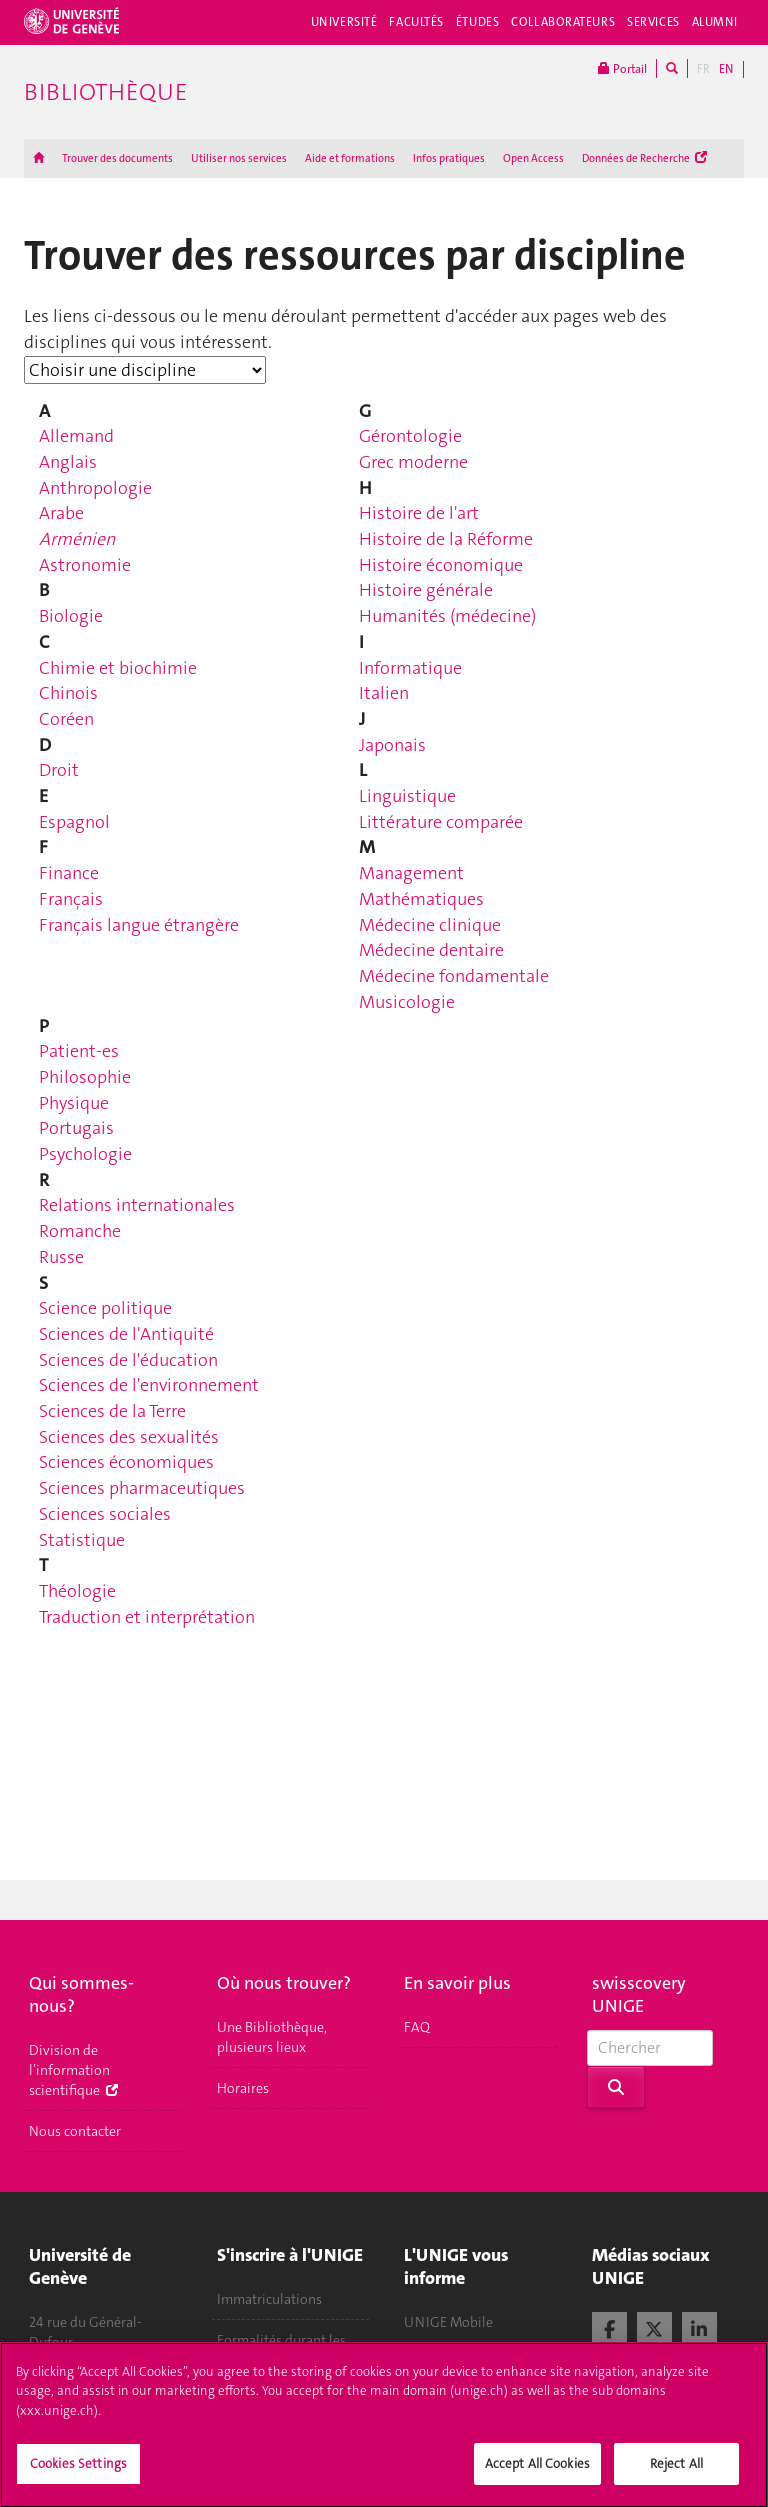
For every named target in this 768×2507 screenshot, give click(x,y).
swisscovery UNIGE (639, 1994)
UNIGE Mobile (448, 2322)
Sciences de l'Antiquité (126, 1334)
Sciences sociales (105, 1514)
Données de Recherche (644, 158)
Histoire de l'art (419, 513)
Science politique (105, 1308)
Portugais (76, 1128)
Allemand (76, 436)
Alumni (715, 22)
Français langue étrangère (139, 925)
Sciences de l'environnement (149, 1385)
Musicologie (407, 1002)
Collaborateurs (563, 22)
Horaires (243, 2088)
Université (344, 22)
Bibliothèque (105, 92)
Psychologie (85, 1154)
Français (71, 899)
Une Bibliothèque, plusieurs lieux (272, 2037)
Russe (61, 1257)
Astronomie (85, 565)
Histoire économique (441, 565)
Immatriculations (269, 2299)
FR (703, 69)
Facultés (416, 22)
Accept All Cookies (537, 2473)
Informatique (410, 668)
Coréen (66, 719)
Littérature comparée (441, 822)
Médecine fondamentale (454, 976)
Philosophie (85, 1077)
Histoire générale (426, 590)
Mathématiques (421, 899)
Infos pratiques (449, 158)
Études (477, 22)
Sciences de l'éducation (128, 1360)
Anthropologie (95, 488)
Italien (384, 693)
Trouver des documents (117, 158)
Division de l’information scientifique (73, 2070)
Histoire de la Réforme (446, 539)
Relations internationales (137, 1205)
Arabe (61, 513)
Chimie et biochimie (118, 668)
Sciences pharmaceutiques (142, 1488)
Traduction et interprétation (147, 1617)
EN (726, 69)
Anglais (68, 462)
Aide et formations (350, 158)
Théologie (77, 1591)
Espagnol (74, 822)
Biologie (71, 616)
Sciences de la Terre (112, 1411)
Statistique (82, 1540)
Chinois (68, 693)
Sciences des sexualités (129, 1437)
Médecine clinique (430, 925)
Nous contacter (75, 2131)
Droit (59, 770)
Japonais (392, 745)
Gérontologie (410, 436)
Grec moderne (413, 462)
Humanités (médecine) (447, 616)
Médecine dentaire (431, 950)
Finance (69, 873)
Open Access (533, 158)
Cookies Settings (78, 2473)
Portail (622, 68)
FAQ (417, 2027)
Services (653, 22)
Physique (74, 1103)
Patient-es (79, 1051)
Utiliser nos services (239, 158)
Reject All (676, 2473)
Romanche (80, 1231)
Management (411, 873)
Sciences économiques (126, 1462)
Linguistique (407, 796)
